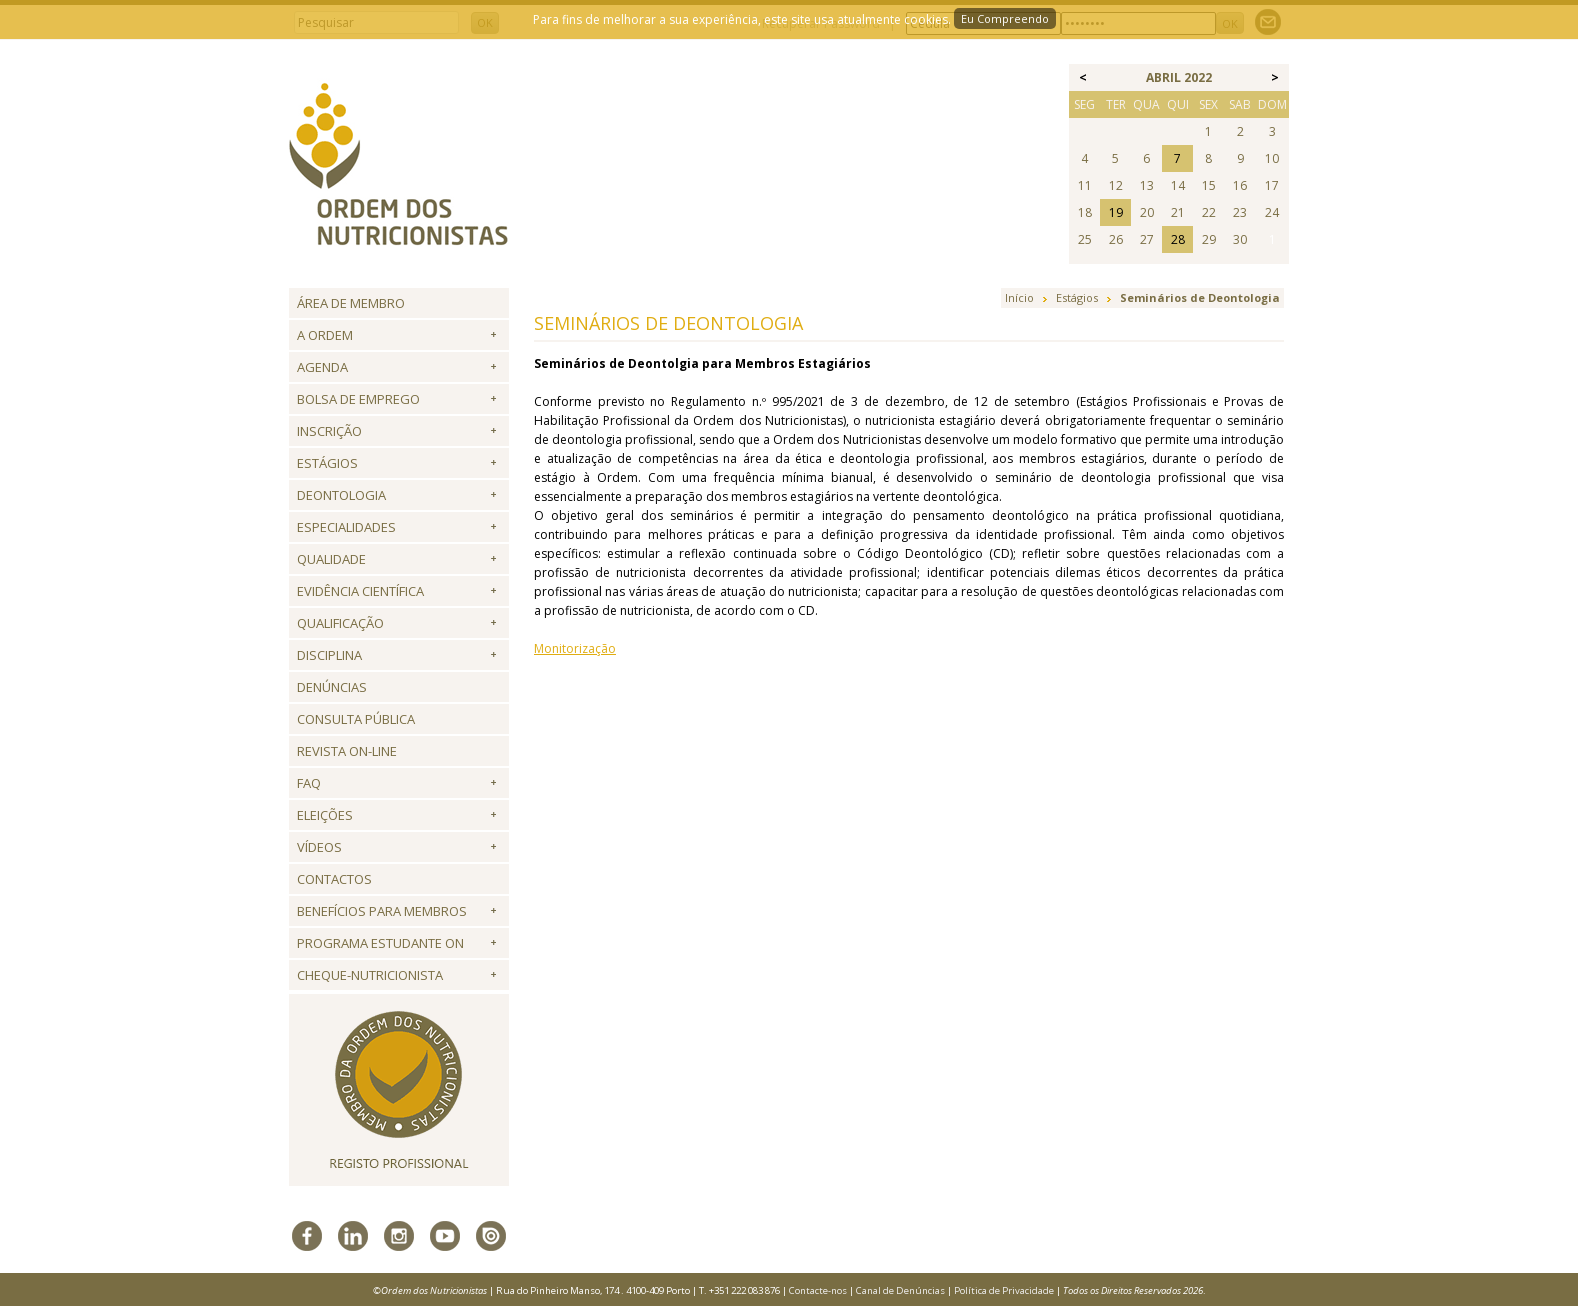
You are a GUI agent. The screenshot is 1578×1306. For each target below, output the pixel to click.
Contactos (334, 879)
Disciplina (329, 655)
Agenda (322, 367)
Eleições (325, 815)
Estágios (327, 463)
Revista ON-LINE (347, 751)
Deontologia (341, 495)
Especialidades (346, 527)
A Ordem (325, 335)
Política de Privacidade (1004, 1290)
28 (1178, 239)
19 (1116, 212)
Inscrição (329, 431)
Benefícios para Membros (382, 911)
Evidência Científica (360, 591)
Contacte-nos (818, 1290)
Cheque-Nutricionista (370, 975)
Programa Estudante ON (380, 943)
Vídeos (319, 847)
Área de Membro (351, 303)
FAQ (309, 783)
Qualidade (331, 559)
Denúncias (332, 687)
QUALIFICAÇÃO (340, 623)
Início (1019, 297)
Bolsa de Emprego (358, 399)
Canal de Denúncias (900, 1290)
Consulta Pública (356, 719)
